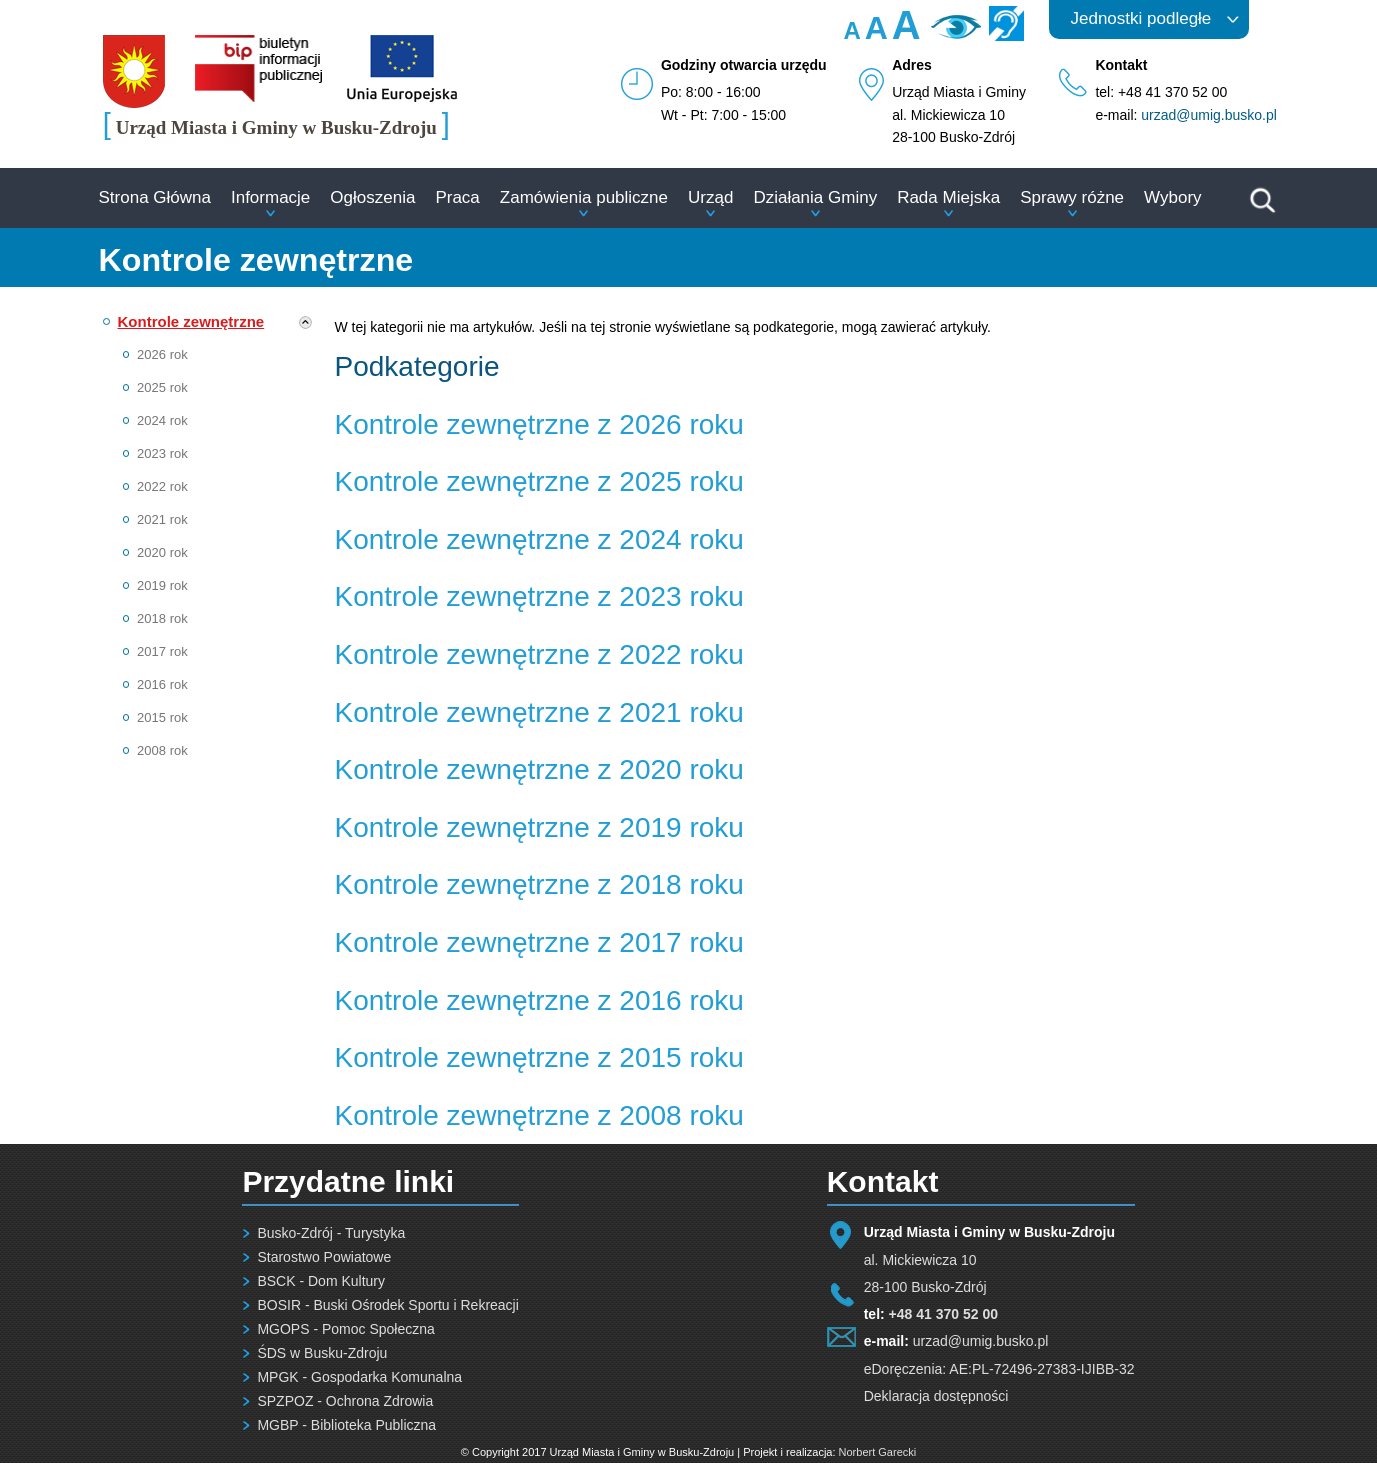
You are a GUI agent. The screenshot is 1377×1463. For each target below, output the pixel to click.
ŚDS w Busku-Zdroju (322, 1353)
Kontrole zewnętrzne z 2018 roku (539, 884)
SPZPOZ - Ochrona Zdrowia (345, 1401)
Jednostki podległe (1141, 18)
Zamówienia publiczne (584, 197)
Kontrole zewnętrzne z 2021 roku (539, 712)
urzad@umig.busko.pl (1209, 115)
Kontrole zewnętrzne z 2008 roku (539, 1115)
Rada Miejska (948, 197)
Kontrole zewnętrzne (191, 321)
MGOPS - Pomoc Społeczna (345, 1329)
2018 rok (162, 618)
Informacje (270, 197)
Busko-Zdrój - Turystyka (331, 1233)
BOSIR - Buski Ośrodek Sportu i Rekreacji (387, 1305)
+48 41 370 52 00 (943, 1314)
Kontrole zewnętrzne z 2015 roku (539, 1057)
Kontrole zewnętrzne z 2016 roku (539, 1000)
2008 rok (162, 750)
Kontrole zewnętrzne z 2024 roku (539, 539)
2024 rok (162, 420)
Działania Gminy (815, 197)
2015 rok (162, 717)
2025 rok (162, 387)
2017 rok (162, 651)
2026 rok (162, 354)
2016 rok (162, 684)
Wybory (1172, 197)
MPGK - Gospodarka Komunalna (359, 1377)
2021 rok (162, 519)
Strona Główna (155, 197)
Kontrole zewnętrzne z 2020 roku (539, 769)
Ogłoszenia (372, 197)
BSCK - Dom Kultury (321, 1281)
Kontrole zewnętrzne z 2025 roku (539, 481)
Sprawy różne (1072, 197)
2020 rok (162, 552)
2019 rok (162, 585)
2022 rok (162, 486)
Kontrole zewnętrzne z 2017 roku (539, 942)
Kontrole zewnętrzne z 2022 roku (539, 654)
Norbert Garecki (878, 1452)
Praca (457, 197)
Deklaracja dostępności (936, 1396)
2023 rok (162, 453)
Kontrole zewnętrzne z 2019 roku (539, 827)
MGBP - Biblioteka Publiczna (346, 1425)
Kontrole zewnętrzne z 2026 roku (539, 424)
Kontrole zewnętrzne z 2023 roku (539, 596)
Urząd (710, 197)
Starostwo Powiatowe (324, 1257)
